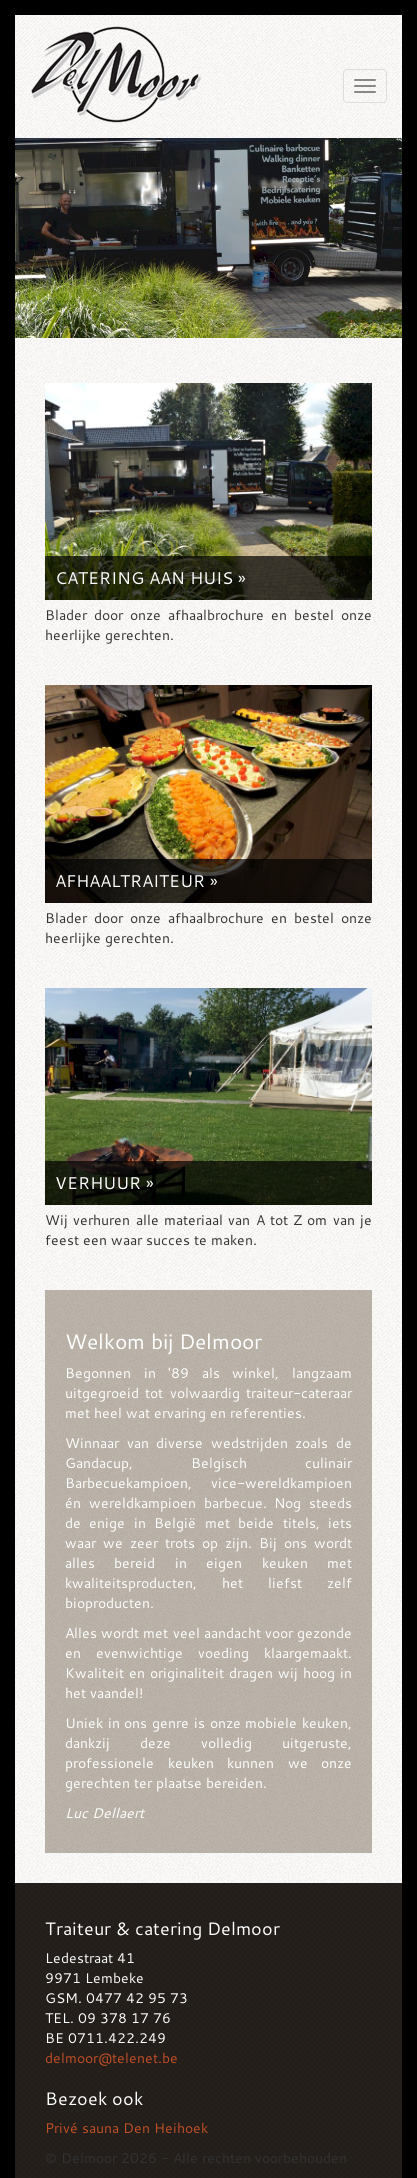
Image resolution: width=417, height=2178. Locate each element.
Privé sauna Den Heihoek (126, 2127)
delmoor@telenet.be (111, 2057)
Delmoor (115, 69)
